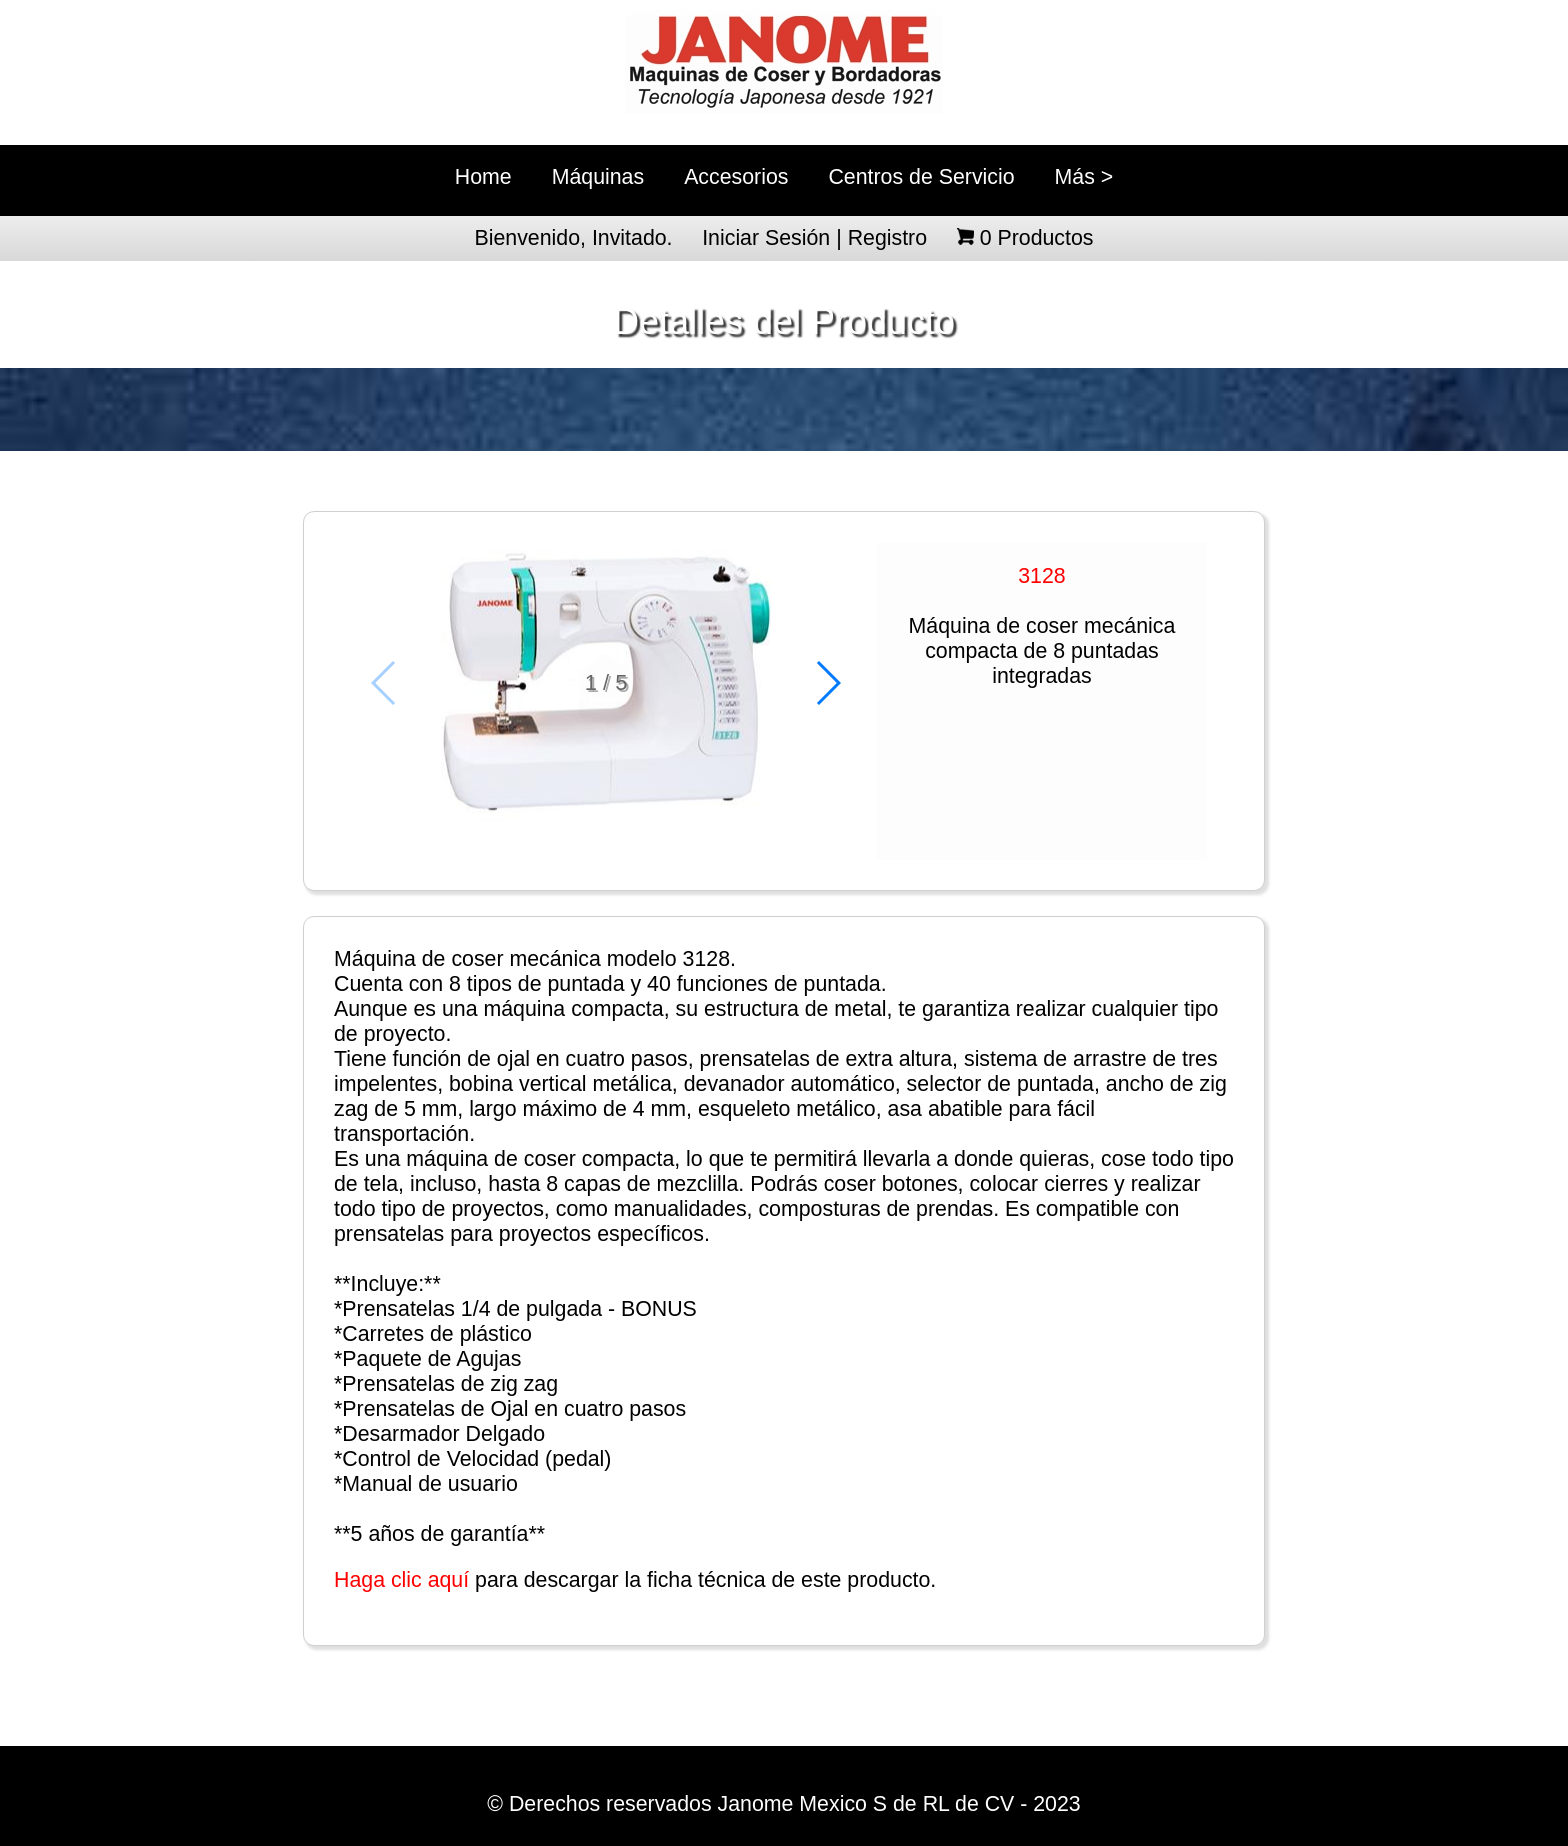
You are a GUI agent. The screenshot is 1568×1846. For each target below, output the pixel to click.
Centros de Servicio (921, 177)
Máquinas (598, 177)
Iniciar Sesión (766, 238)
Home (483, 177)
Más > (1084, 177)
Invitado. (632, 238)
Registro (887, 238)
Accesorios (736, 177)
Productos (1037, 238)
